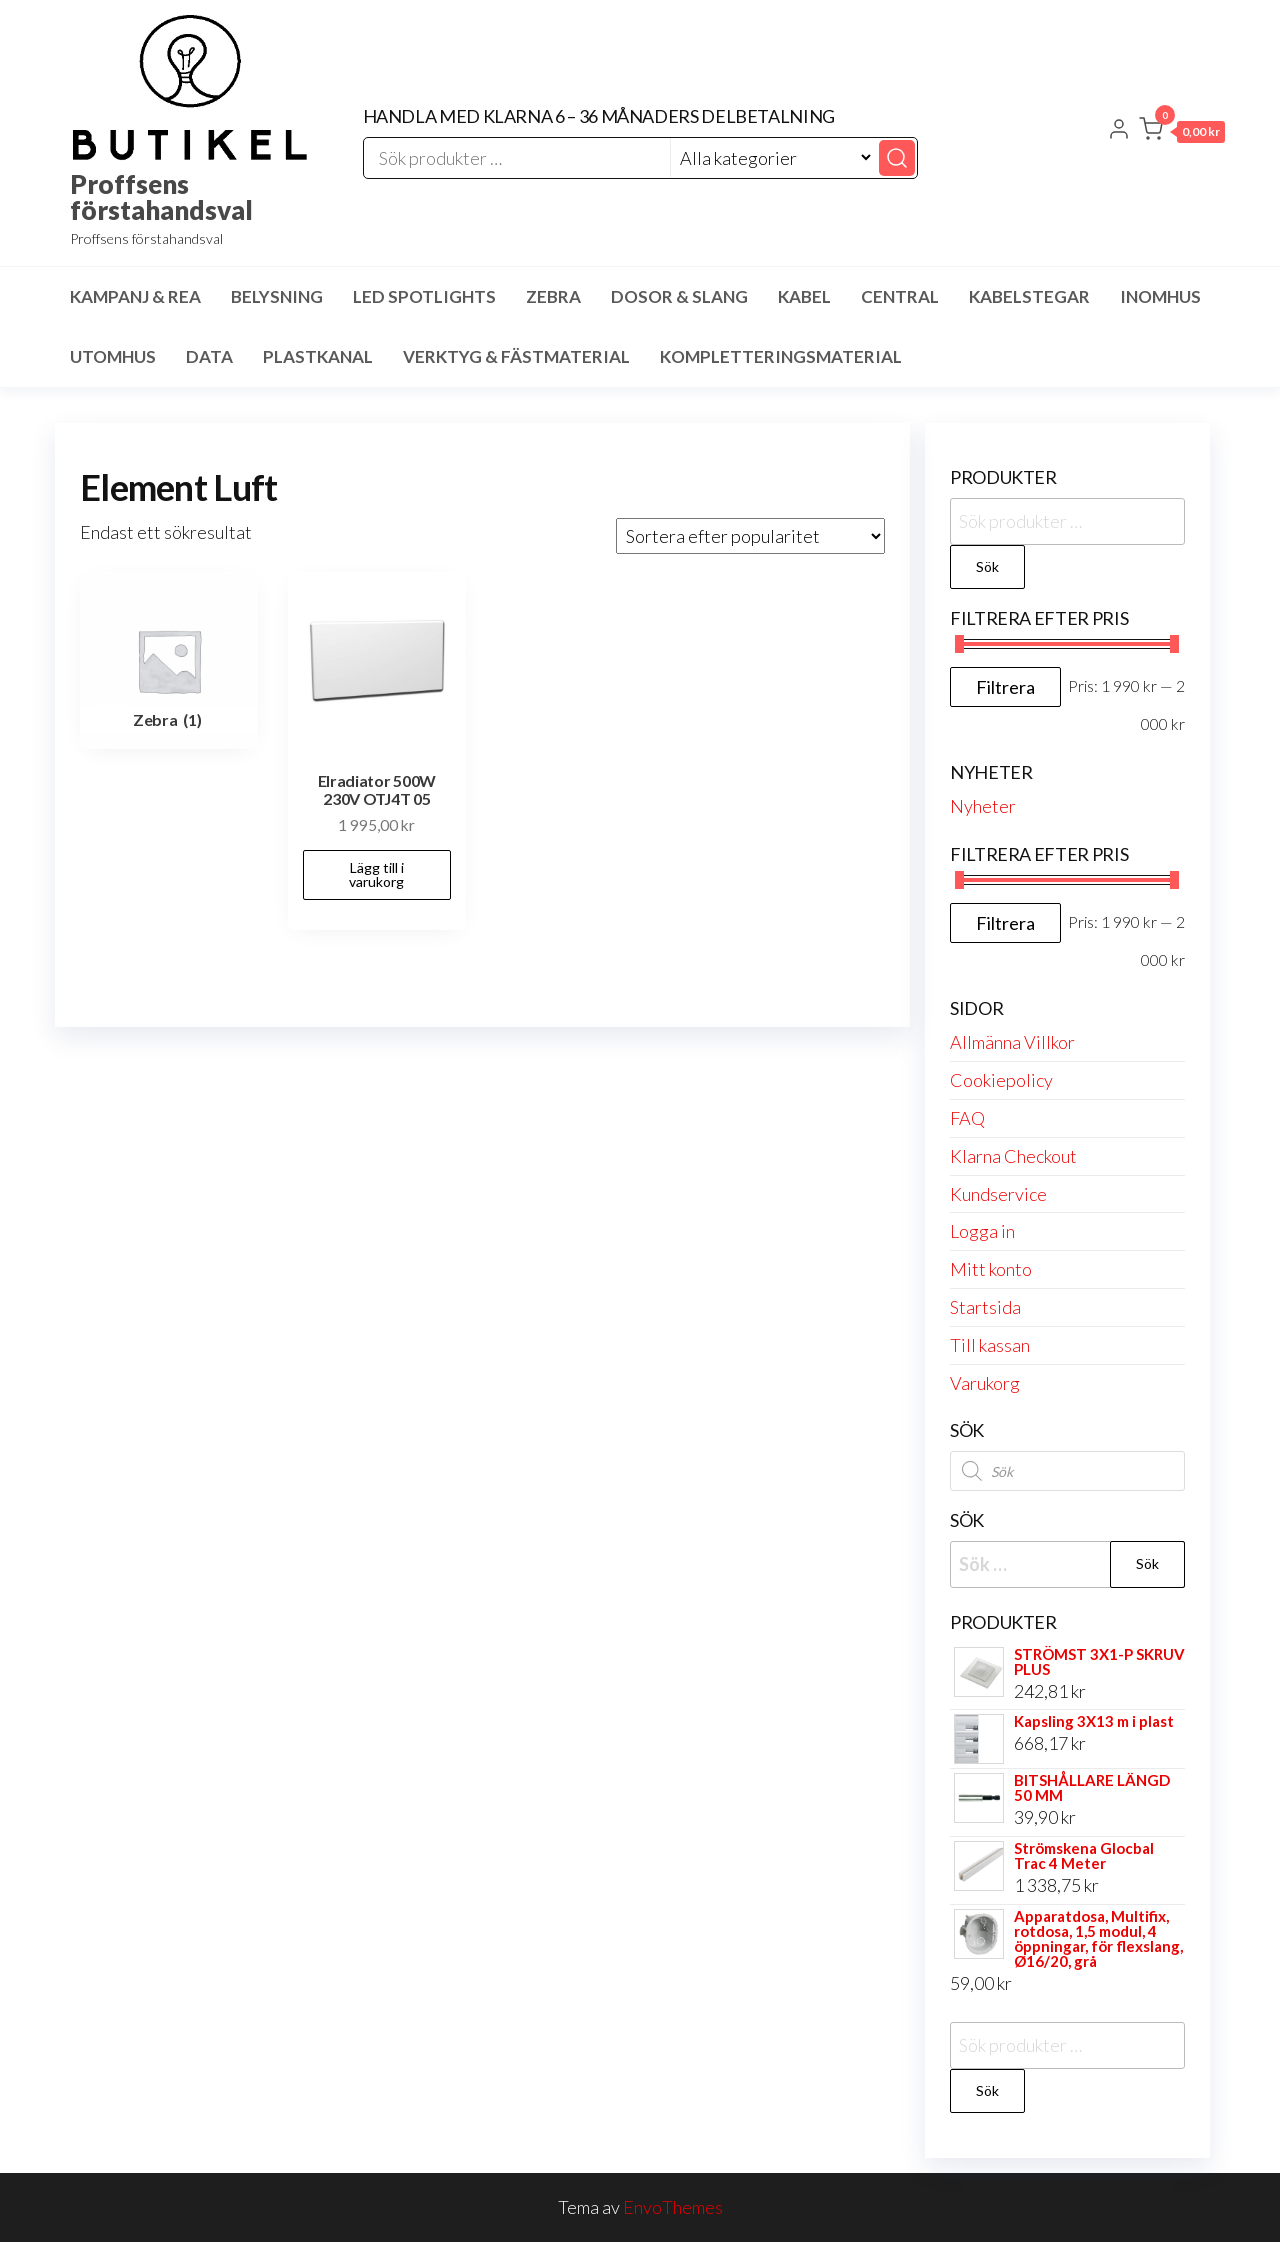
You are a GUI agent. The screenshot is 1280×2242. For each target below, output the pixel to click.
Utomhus (113, 356)
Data (209, 356)
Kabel (804, 296)
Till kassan (990, 1345)
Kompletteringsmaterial (781, 356)
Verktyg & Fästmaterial (516, 356)
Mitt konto (991, 1269)
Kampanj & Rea (135, 296)
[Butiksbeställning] (750, 536)
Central (900, 296)
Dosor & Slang (679, 296)
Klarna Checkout (1013, 1156)
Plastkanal (318, 356)
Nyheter (983, 806)
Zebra (553, 296)
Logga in (982, 1231)
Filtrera (1005, 687)
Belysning (277, 296)
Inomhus (1160, 296)
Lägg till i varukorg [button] (376, 874)
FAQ (967, 1118)
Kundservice (998, 1194)
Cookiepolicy (1001, 1080)
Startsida (985, 1307)
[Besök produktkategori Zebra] (169, 661)
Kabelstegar (1029, 296)
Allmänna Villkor (1012, 1042)
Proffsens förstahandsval (161, 197)
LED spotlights (424, 296)
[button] (1182, 133)
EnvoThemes (673, 2207)
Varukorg (985, 1383)
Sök (987, 566)
